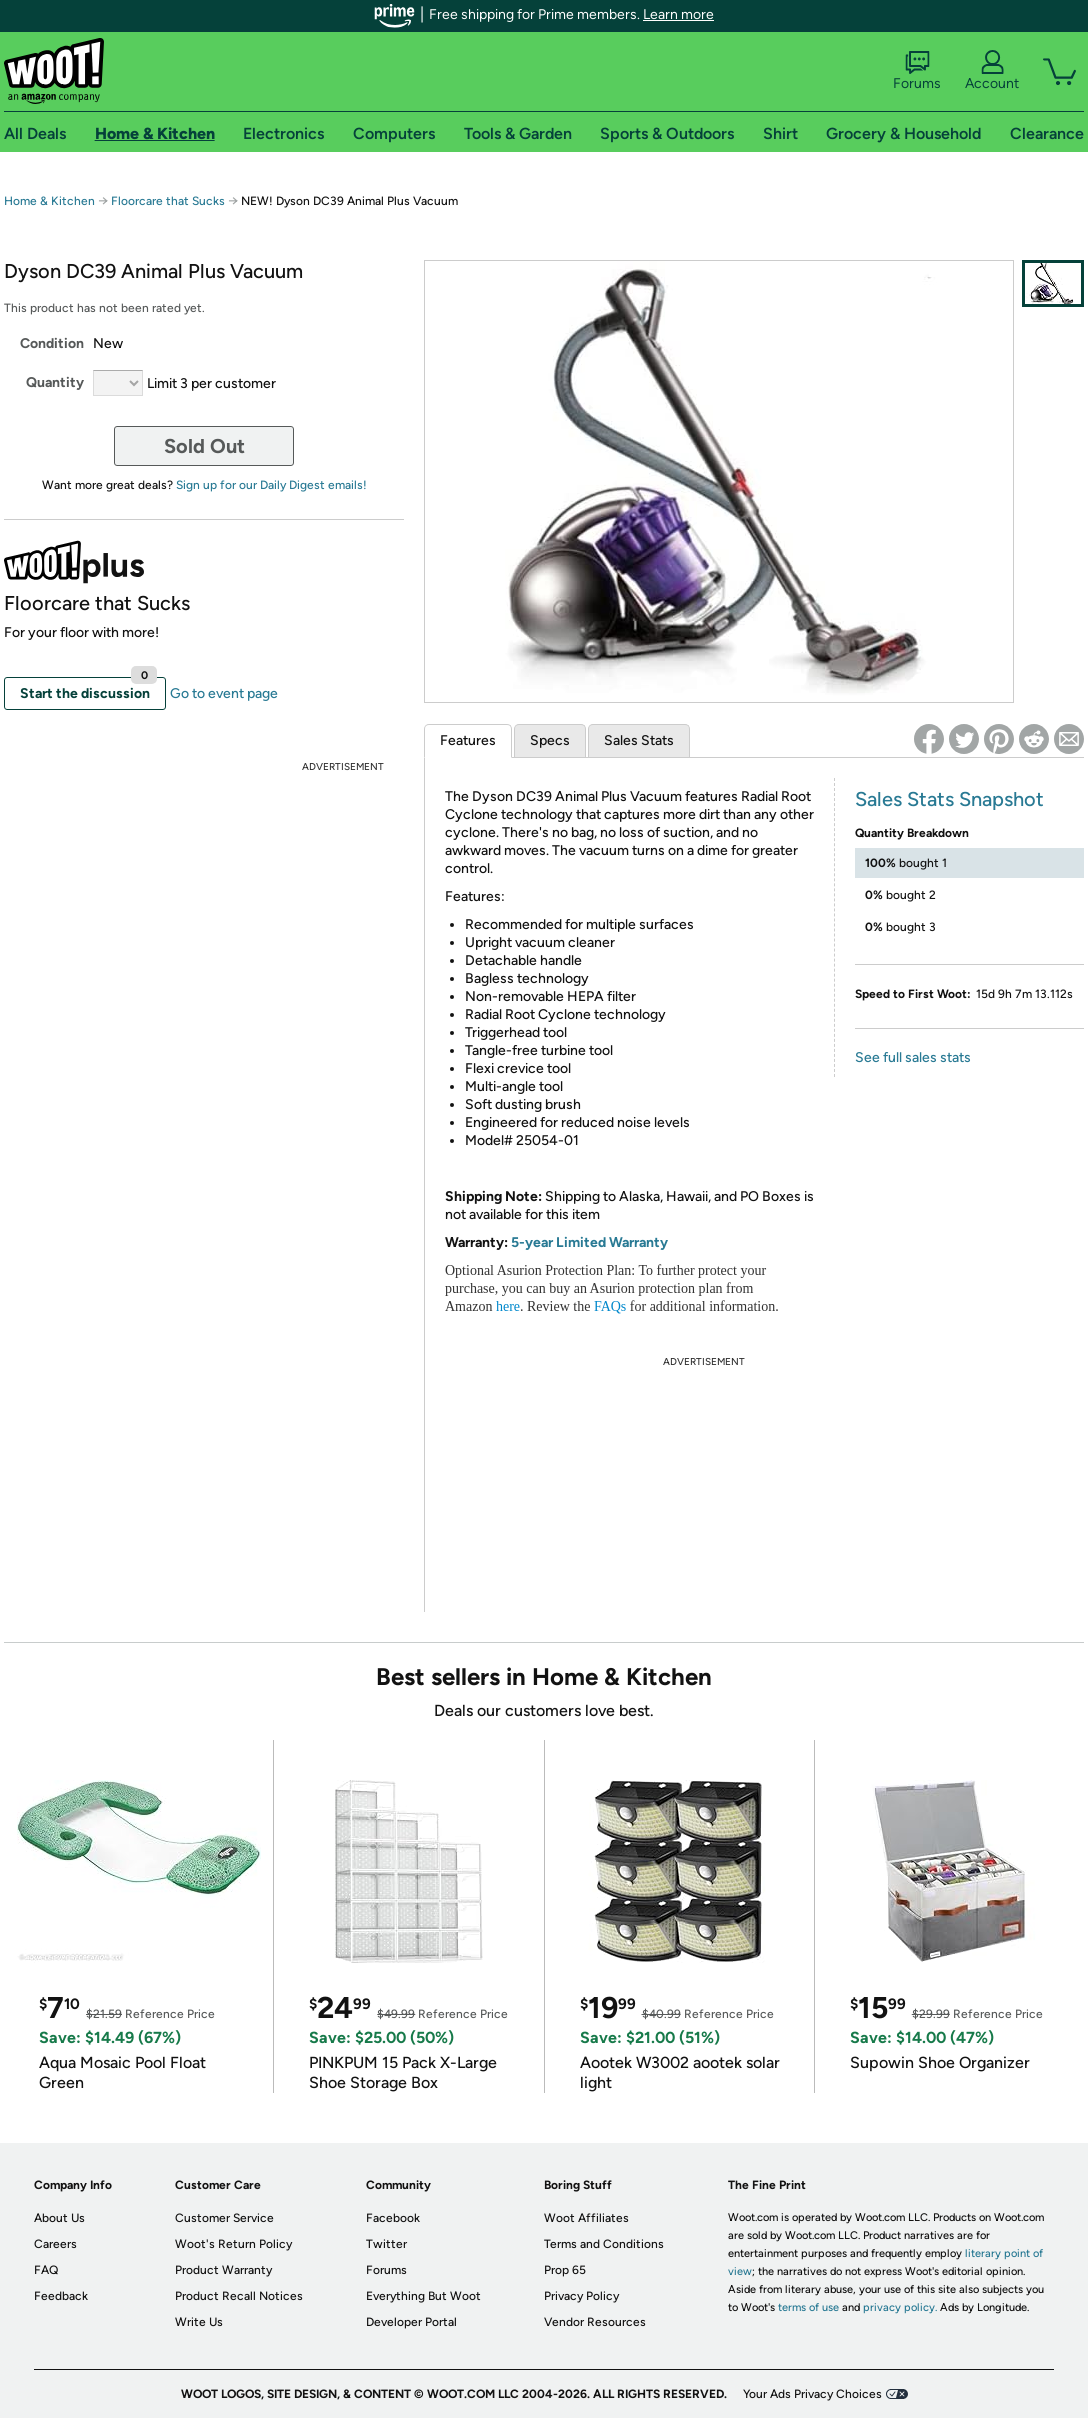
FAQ (46, 2270)
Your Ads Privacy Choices (812, 2394)
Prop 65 (565, 2270)
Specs (550, 740)
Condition (52, 343)
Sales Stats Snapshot (949, 799)
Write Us (199, 2322)
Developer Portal (411, 2322)
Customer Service (224, 2218)
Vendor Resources (595, 2322)
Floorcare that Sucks (168, 201)
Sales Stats (639, 740)
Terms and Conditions (604, 2244)
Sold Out (204, 446)
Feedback (61, 2296)
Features (468, 740)
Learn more (678, 14)
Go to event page (224, 693)
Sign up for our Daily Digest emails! (271, 485)
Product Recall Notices (239, 2296)
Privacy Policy (581, 2296)
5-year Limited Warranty (589, 1242)
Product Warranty (223, 2270)
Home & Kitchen (49, 201)
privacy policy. (900, 2307)
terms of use (808, 2307)
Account (992, 71)
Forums (917, 71)
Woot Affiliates (586, 2218)
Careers (55, 2244)
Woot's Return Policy (233, 2244)
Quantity (55, 382)
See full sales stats (913, 1057)
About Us (59, 2218)
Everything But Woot (423, 2296)
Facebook (393, 2218)
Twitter (386, 2244)
